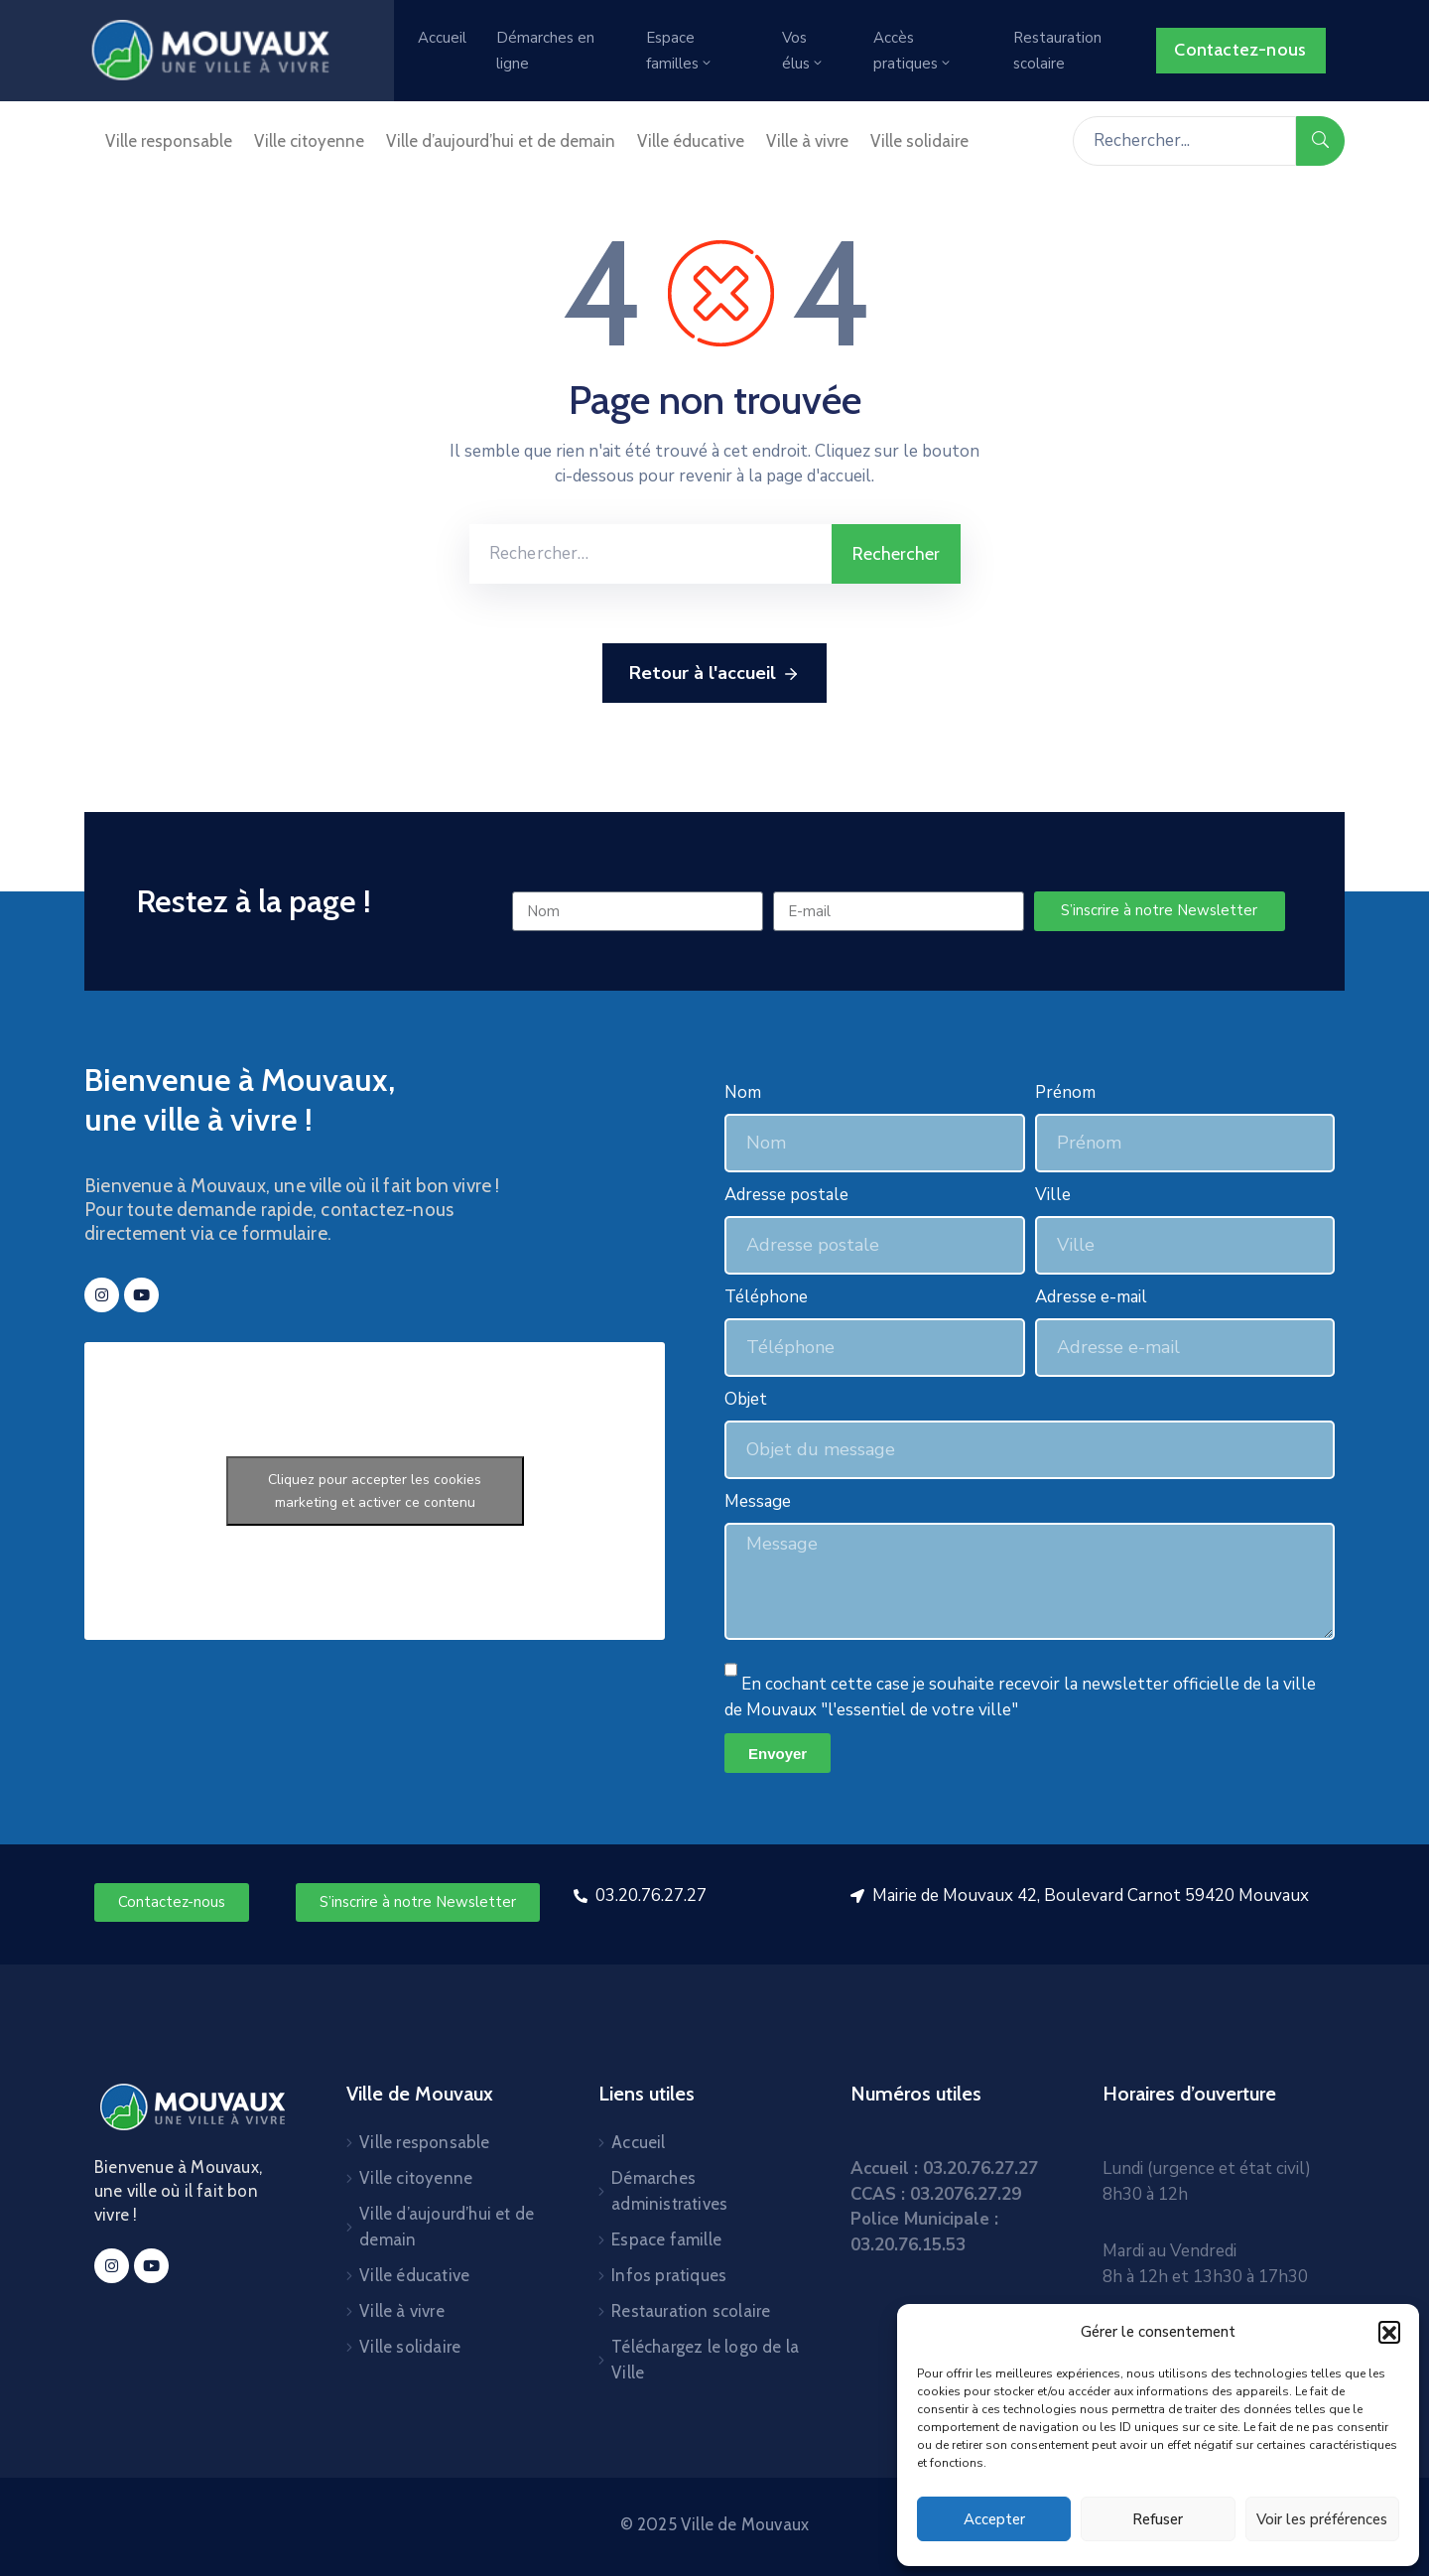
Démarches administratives (669, 2191)
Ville (1053, 1194)
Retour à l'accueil (714, 674)
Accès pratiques (913, 50)
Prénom (1065, 1092)
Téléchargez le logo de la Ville (705, 2359)
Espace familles (680, 50)
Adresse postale (786, 1194)
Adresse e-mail (1091, 1297)
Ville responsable (168, 141)
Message (757, 1501)
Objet (745, 1399)
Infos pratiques (668, 2275)
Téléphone (766, 1297)
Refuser (1157, 2519)
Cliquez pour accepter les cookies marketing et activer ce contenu (374, 1491)
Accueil (442, 38)
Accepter (994, 2519)
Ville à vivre (807, 141)
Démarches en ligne (545, 50)
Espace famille (666, 2239)
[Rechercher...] (1184, 141)
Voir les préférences (1321, 2519)
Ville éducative (690, 141)
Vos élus (803, 50)
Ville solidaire (919, 141)
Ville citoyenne (309, 141)
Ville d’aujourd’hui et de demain (500, 141)
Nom (742, 1092)
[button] (1389, 2332)
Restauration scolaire (1057, 50)
